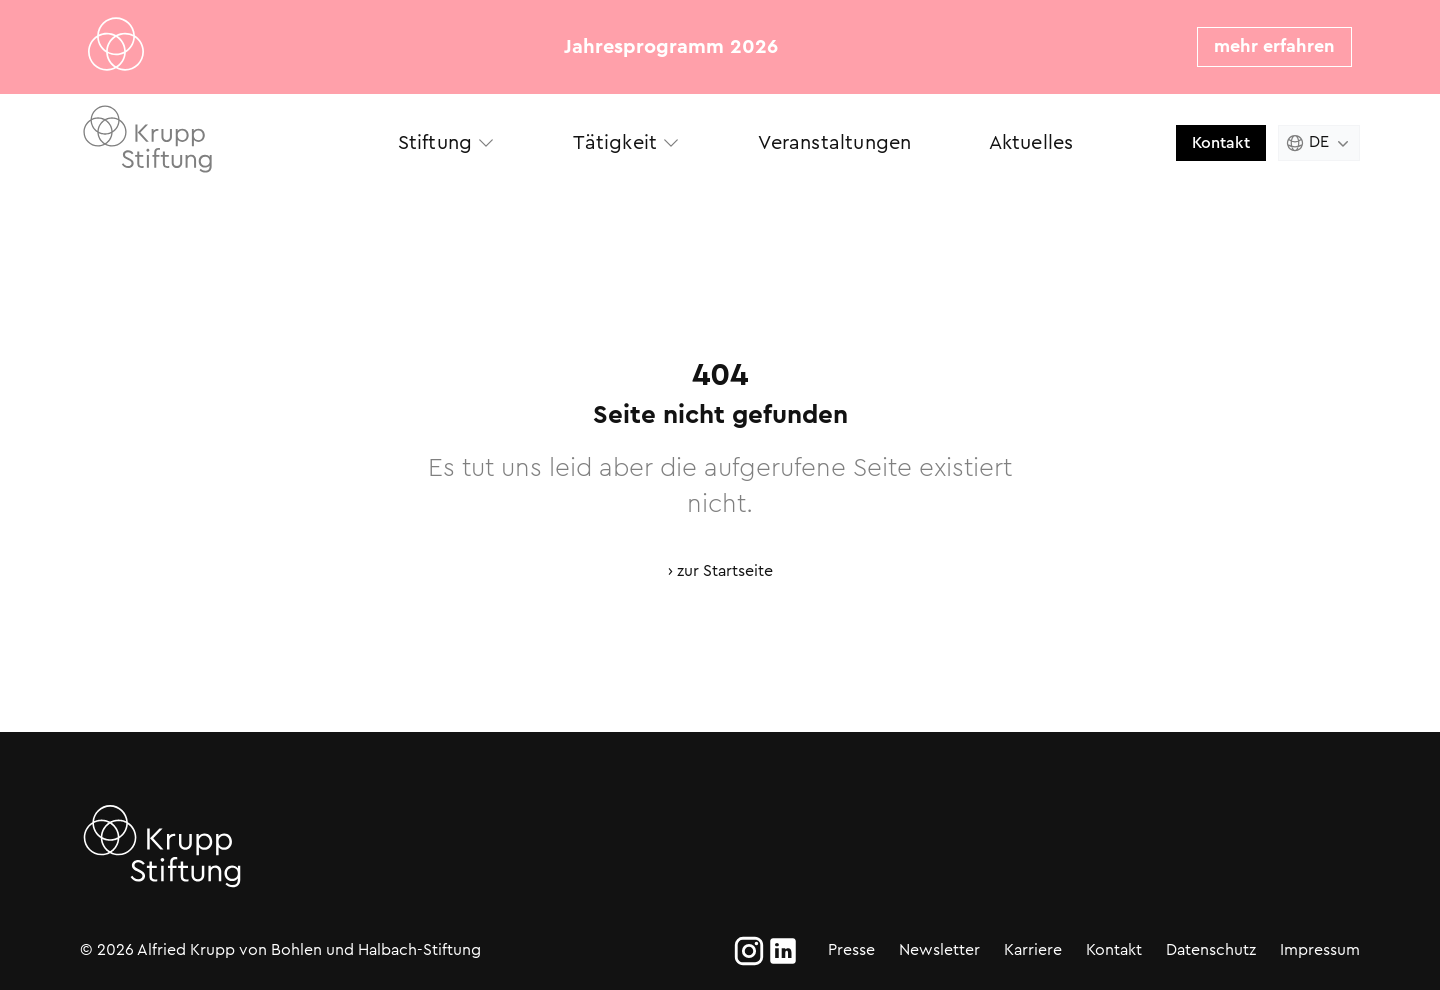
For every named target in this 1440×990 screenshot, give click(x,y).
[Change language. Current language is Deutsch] (1319, 143)
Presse (851, 949)
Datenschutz (1211, 949)
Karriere (1033, 949)
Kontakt (1221, 142)
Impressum (1320, 949)
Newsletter (939, 949)
